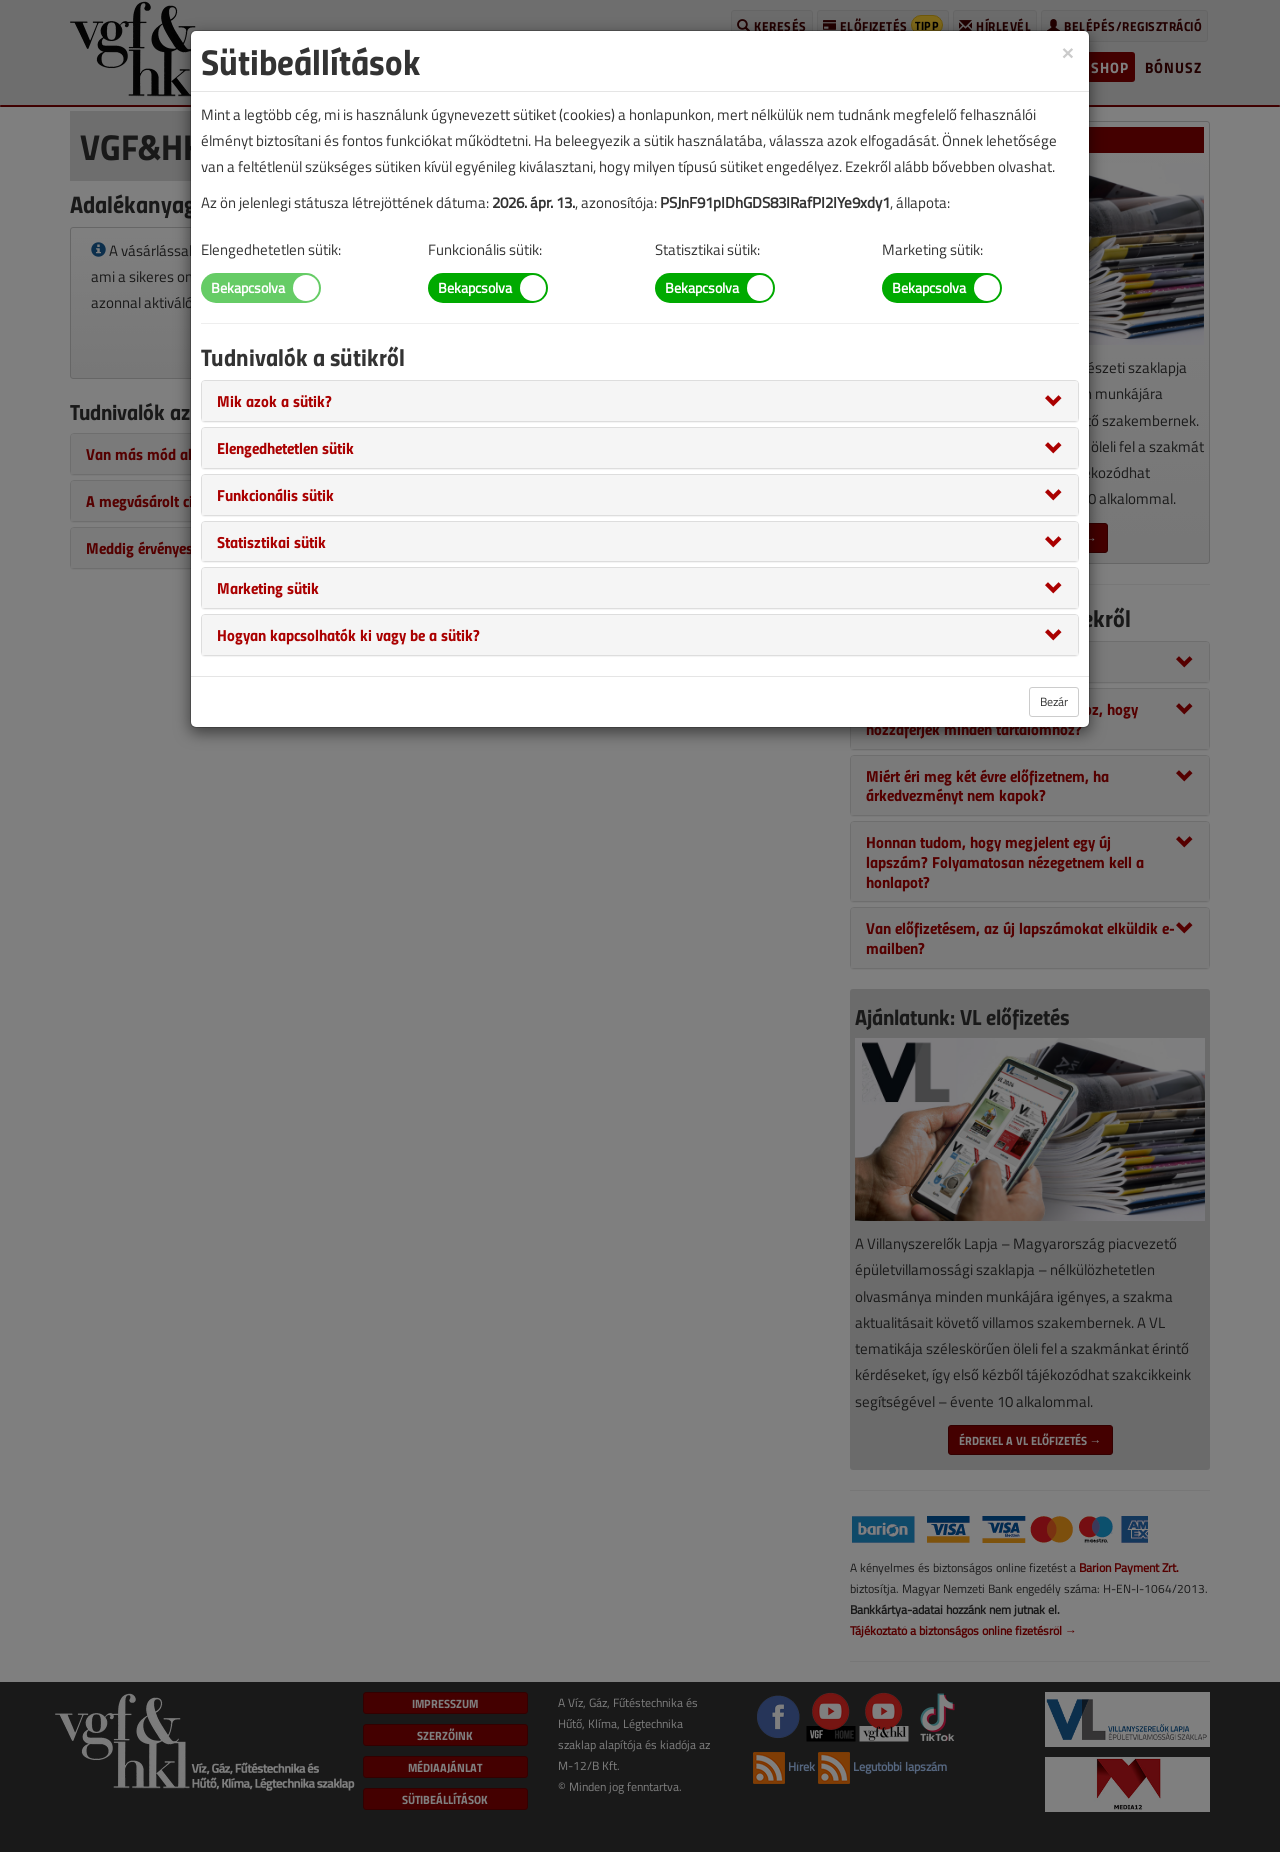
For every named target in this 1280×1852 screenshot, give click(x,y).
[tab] (640, 401)
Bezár (1054, 701)
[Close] (1068, 51)
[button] (274, 400)
